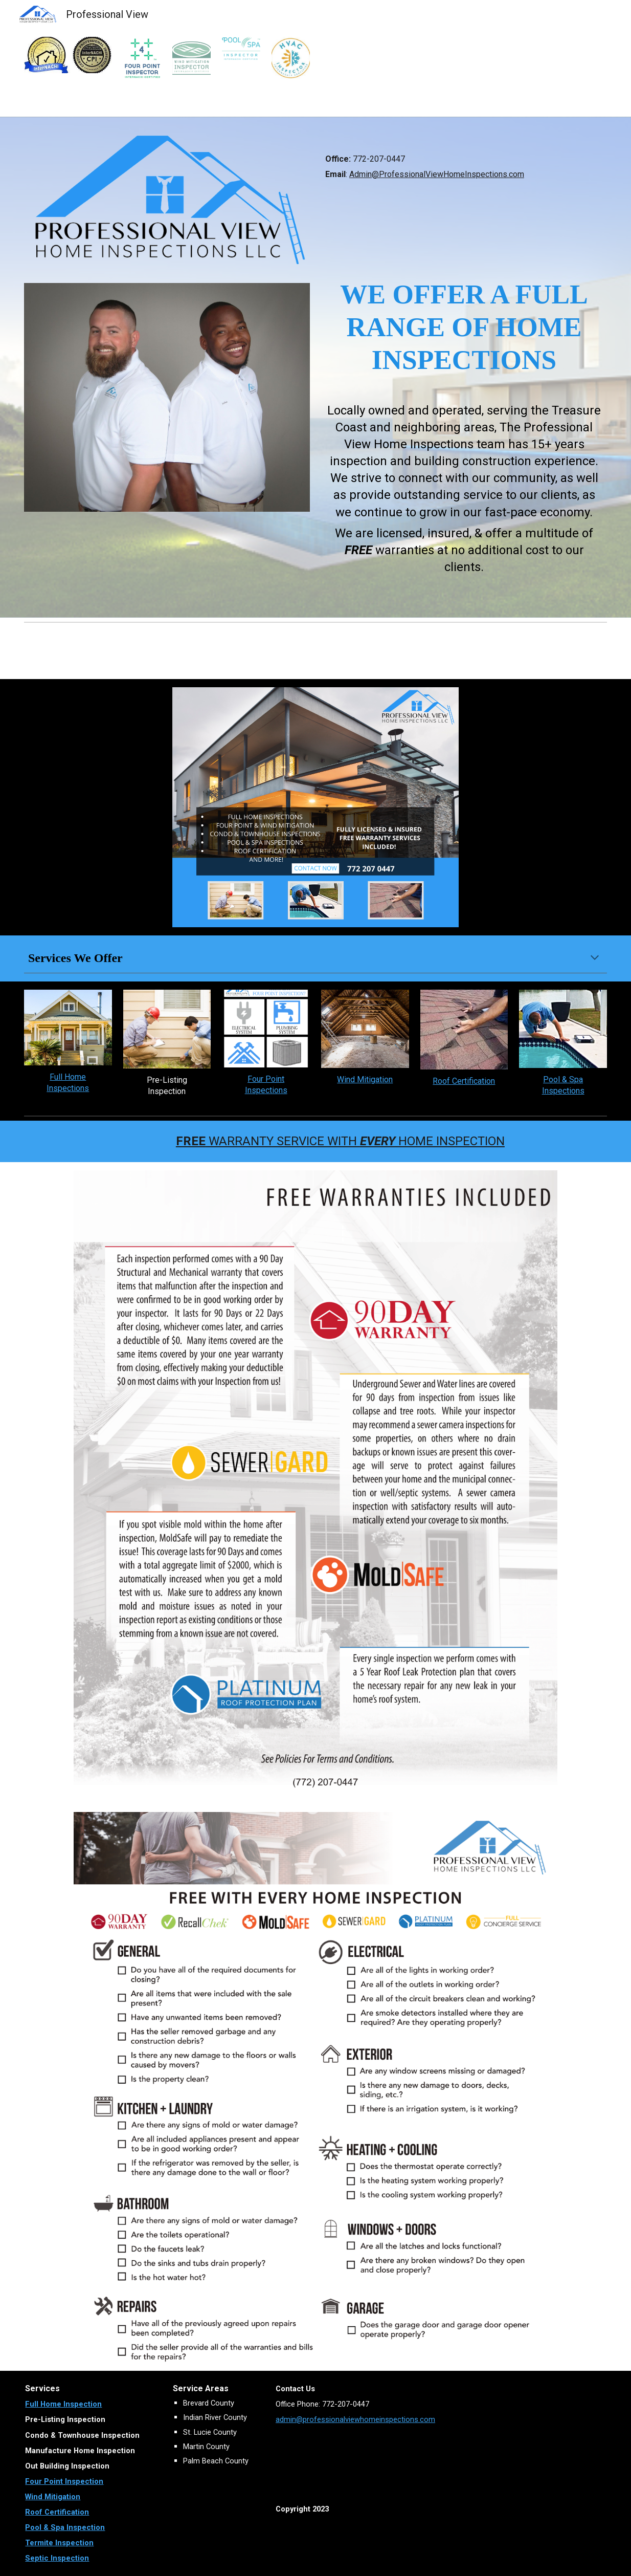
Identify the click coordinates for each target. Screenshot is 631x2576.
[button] (594, 958)
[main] (464, 160)
